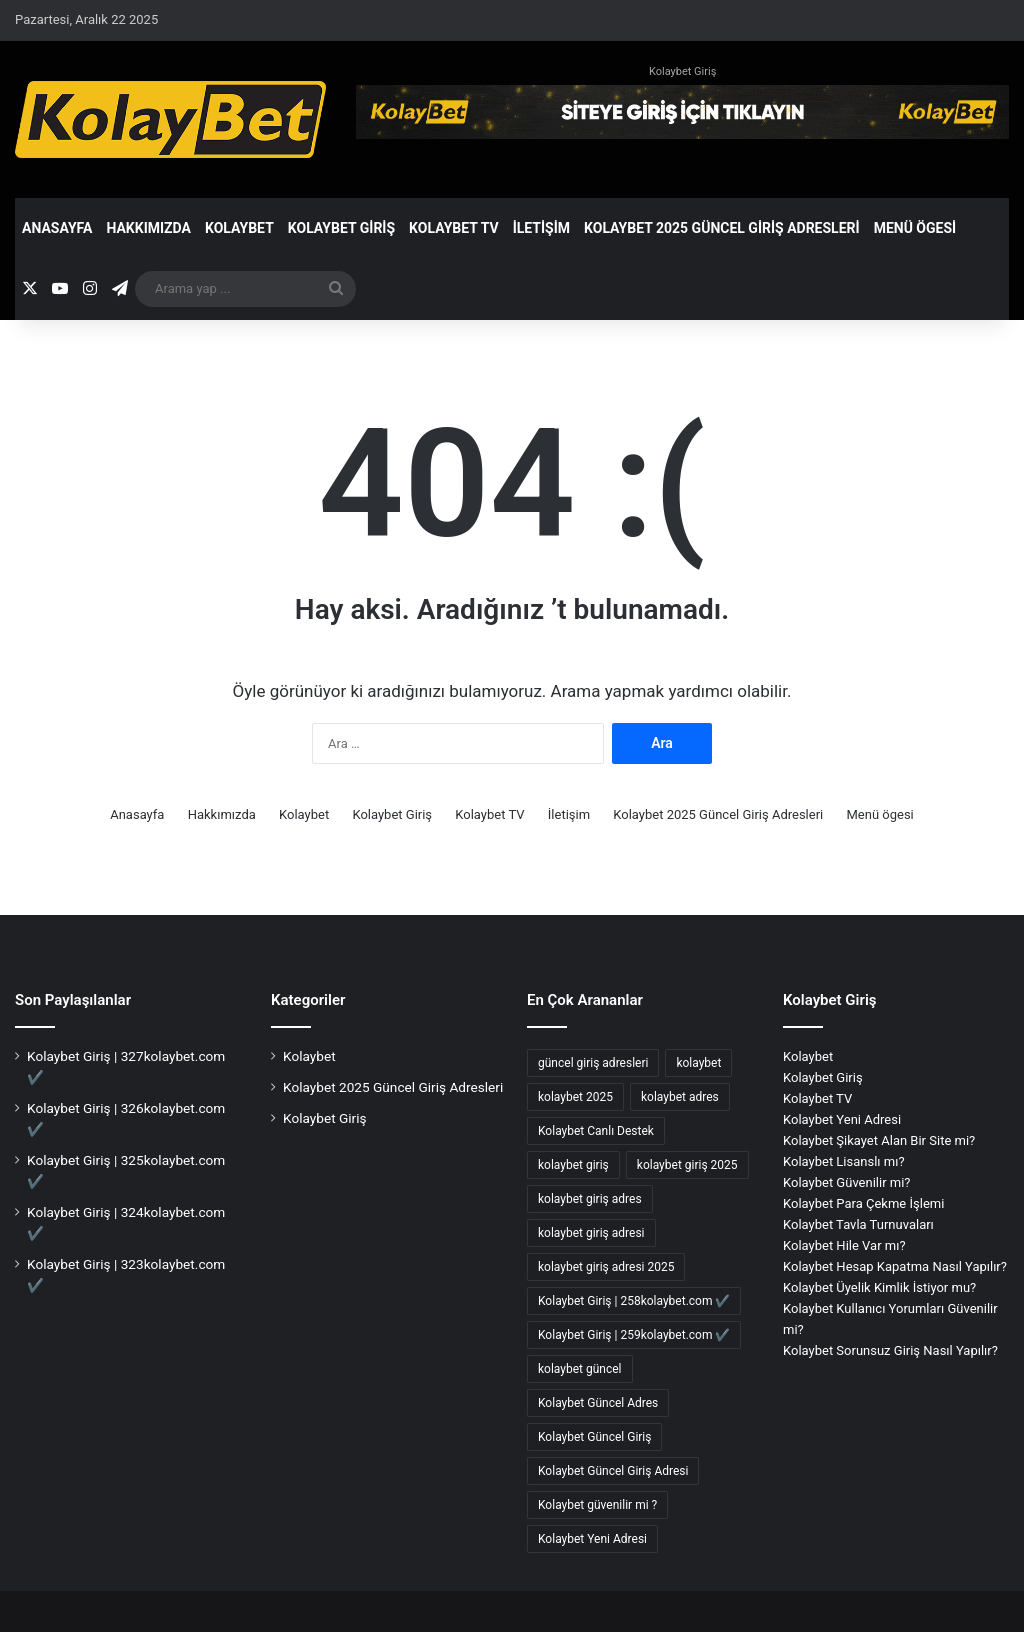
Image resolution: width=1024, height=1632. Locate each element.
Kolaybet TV (454, 228)
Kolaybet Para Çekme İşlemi (863, 1203)
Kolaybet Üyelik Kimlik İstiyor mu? (879, 1287)
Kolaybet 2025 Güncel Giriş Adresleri (722, 228)
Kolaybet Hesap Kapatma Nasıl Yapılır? (895, 1266)
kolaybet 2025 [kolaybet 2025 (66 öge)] (575, 1097)
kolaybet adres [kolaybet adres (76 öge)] (680, 1097)
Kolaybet (239, 228)
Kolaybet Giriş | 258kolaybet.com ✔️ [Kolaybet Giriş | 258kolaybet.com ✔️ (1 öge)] (634, 1301)
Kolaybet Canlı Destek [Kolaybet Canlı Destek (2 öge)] (596, 1131)
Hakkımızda (148, 228)
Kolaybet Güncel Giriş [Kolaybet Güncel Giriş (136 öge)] (594, 1437)
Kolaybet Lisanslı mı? (844, 1161)
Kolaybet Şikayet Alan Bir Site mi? (879, 1140)
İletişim (541, 228)
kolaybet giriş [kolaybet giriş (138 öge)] (573, 1165)
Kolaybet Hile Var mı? (844, 1245)
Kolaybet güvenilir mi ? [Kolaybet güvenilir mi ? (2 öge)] (597, 1505)
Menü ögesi (915, 228)
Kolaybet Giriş (682, 71)
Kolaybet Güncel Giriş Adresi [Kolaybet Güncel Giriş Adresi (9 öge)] (613, 1471)
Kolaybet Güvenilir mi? (847, 1182)
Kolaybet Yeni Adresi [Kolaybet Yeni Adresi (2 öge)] (592, 1539)
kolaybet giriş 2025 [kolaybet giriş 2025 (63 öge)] (687, 1165)
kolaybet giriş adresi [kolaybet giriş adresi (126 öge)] (591, 1233)
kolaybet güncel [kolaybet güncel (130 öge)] (580, 1369)
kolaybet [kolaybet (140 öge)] (698, 1063)
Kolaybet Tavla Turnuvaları (858, 1224)
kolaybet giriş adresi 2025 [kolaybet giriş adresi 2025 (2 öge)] (606, 1267)
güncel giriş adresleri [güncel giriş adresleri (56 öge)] (593, 1063)
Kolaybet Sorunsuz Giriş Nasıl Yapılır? (890, 1350)
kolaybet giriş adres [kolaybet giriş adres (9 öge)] (590, 1199)
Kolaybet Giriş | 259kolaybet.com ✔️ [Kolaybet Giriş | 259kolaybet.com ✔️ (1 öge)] (634, 1335)
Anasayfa (57, 228)
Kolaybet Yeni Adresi (842, 1119)
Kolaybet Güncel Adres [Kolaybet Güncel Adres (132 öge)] (598, 1403)
